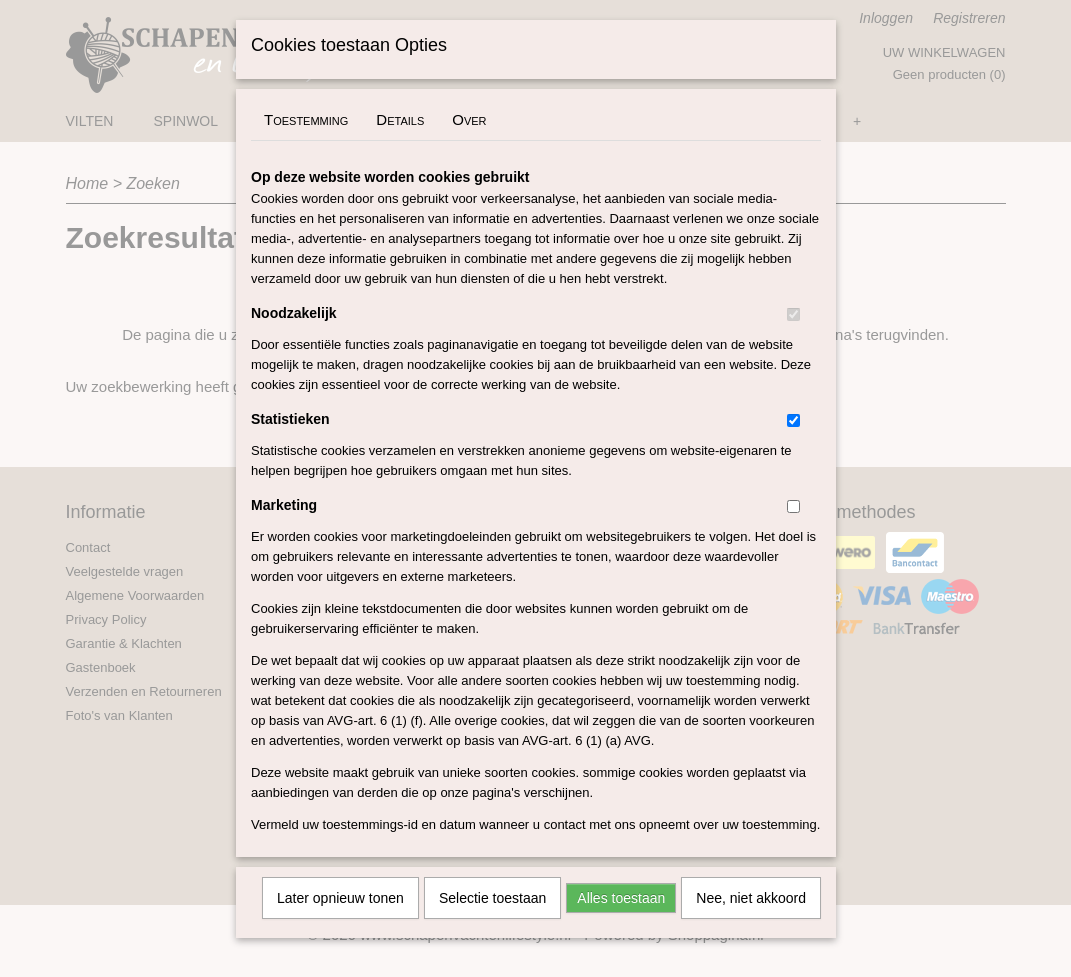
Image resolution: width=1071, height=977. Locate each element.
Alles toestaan (621, 924)
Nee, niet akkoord (751, 924)
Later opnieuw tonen (340, 924)
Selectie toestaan (492, 924)
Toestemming (306, 145)
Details (400, 145)
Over (469, 145)
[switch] (793, 340)
